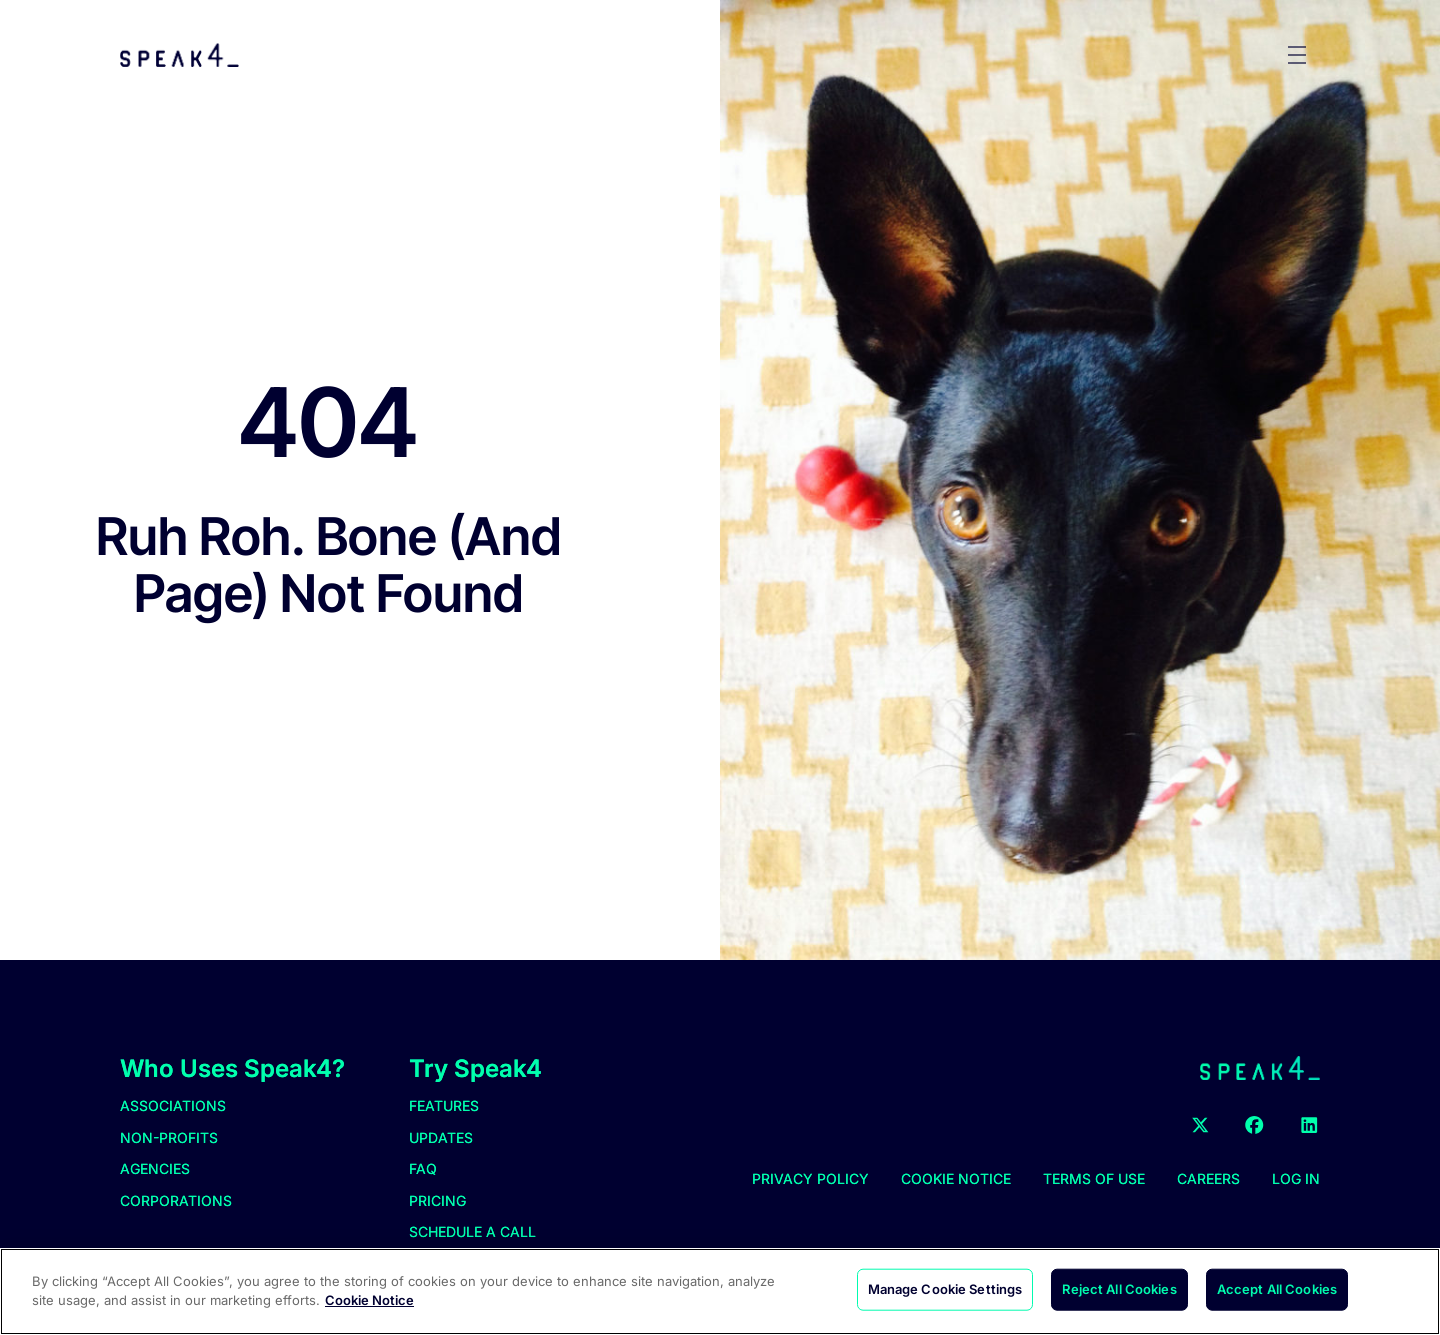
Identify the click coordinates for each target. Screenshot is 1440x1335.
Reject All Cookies (1119, 1289)
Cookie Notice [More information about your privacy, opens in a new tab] (369, 1300)
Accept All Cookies (1277, 1289)
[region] (720, 1291)
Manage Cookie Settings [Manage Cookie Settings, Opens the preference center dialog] (945, 1289)
